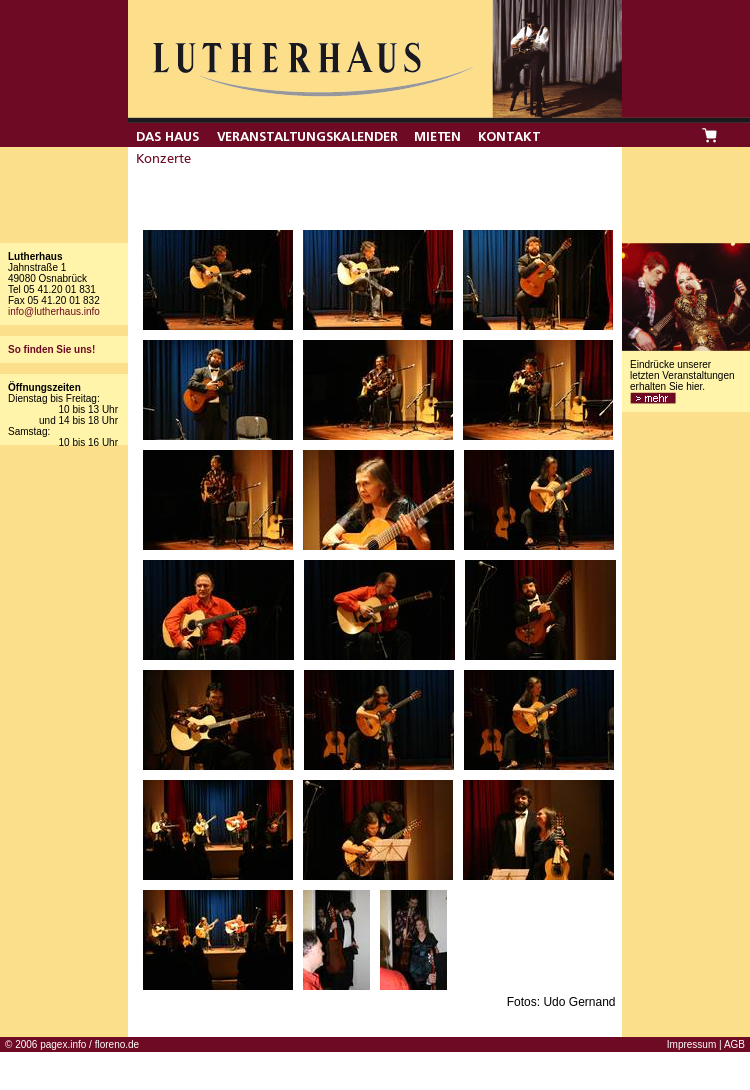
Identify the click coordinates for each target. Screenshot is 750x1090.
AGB (734, 1044)
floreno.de (117, 1044)
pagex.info (63, 1044)
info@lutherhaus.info (54, 311)
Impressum (691, 1044)
